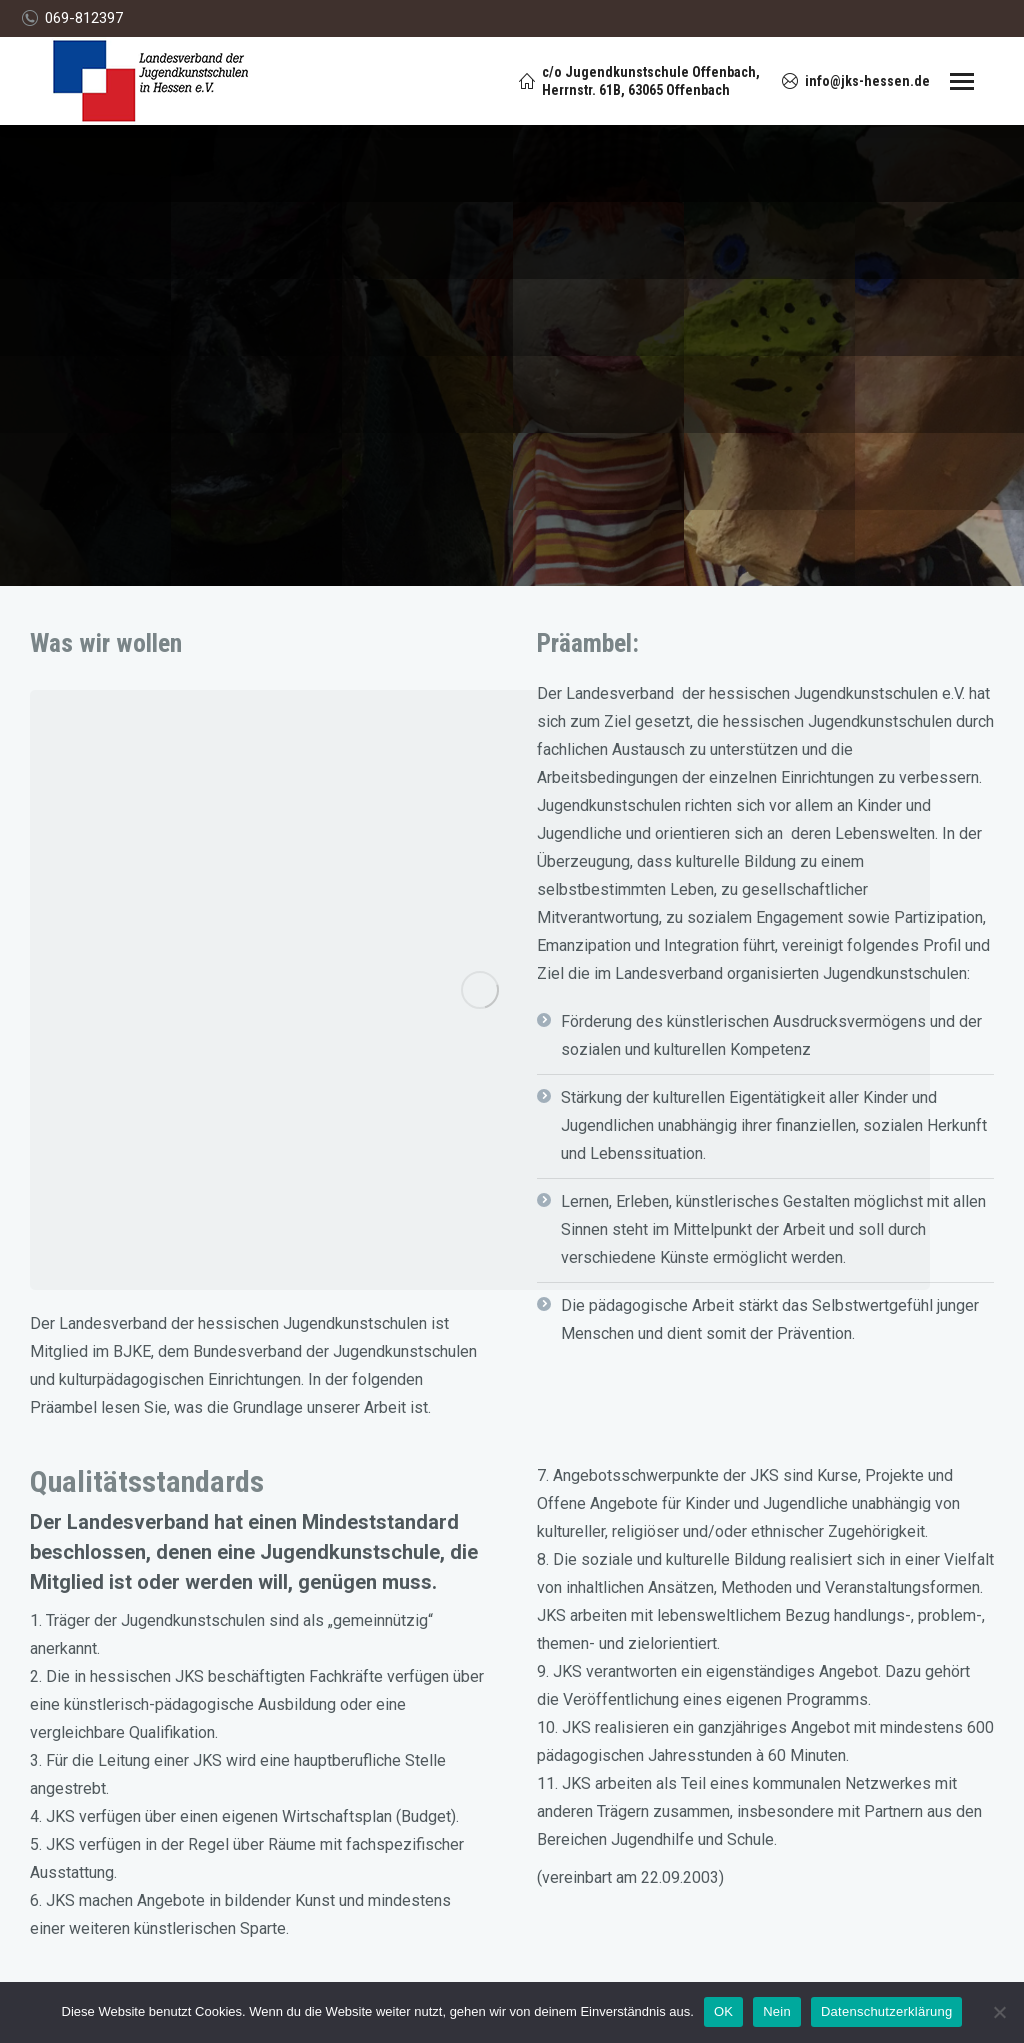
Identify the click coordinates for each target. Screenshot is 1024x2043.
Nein (777, 2011)
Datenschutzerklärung (886, 2011)
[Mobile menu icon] (962, 81)
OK (723, 2011)
